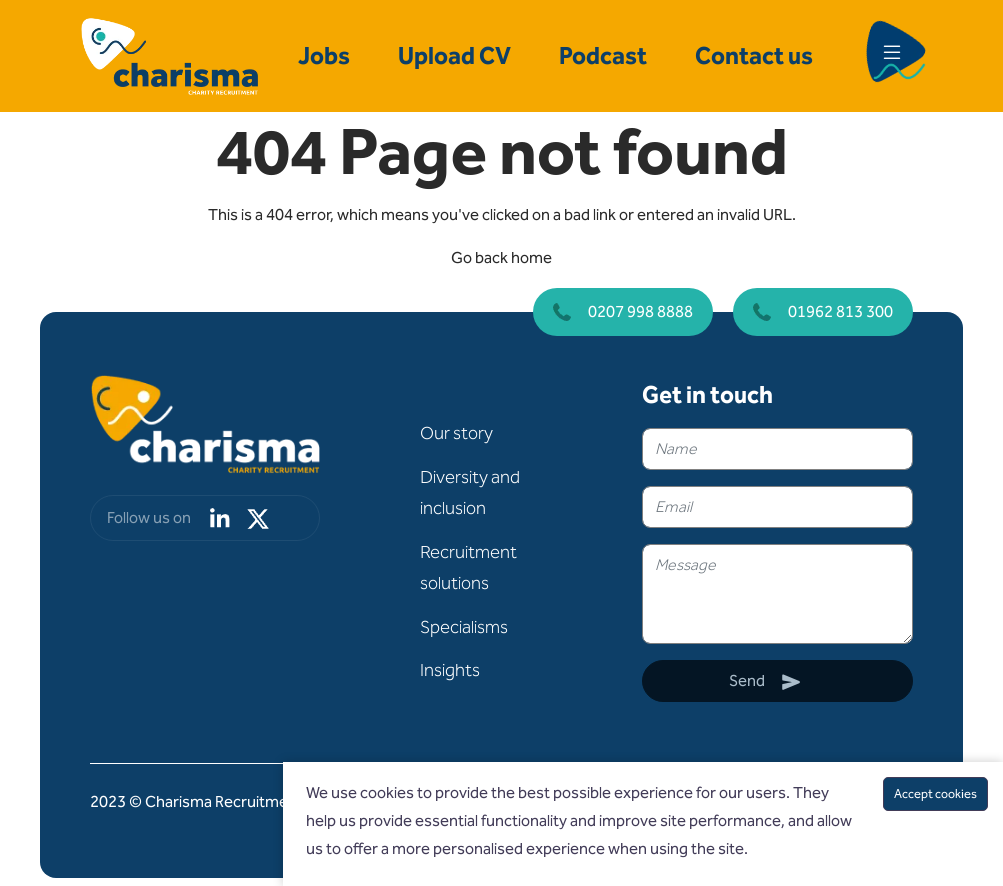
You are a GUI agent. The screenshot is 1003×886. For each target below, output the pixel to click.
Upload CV (454, 56)
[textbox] (777, 449)
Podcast (603, 56)
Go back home (501, 257)
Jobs (324, 56)
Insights (450, 670)
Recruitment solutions (468, 568)
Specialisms (464, 627)
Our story (456, 433)
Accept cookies (935, 793)
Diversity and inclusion (470, 493)
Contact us (754, 56)
